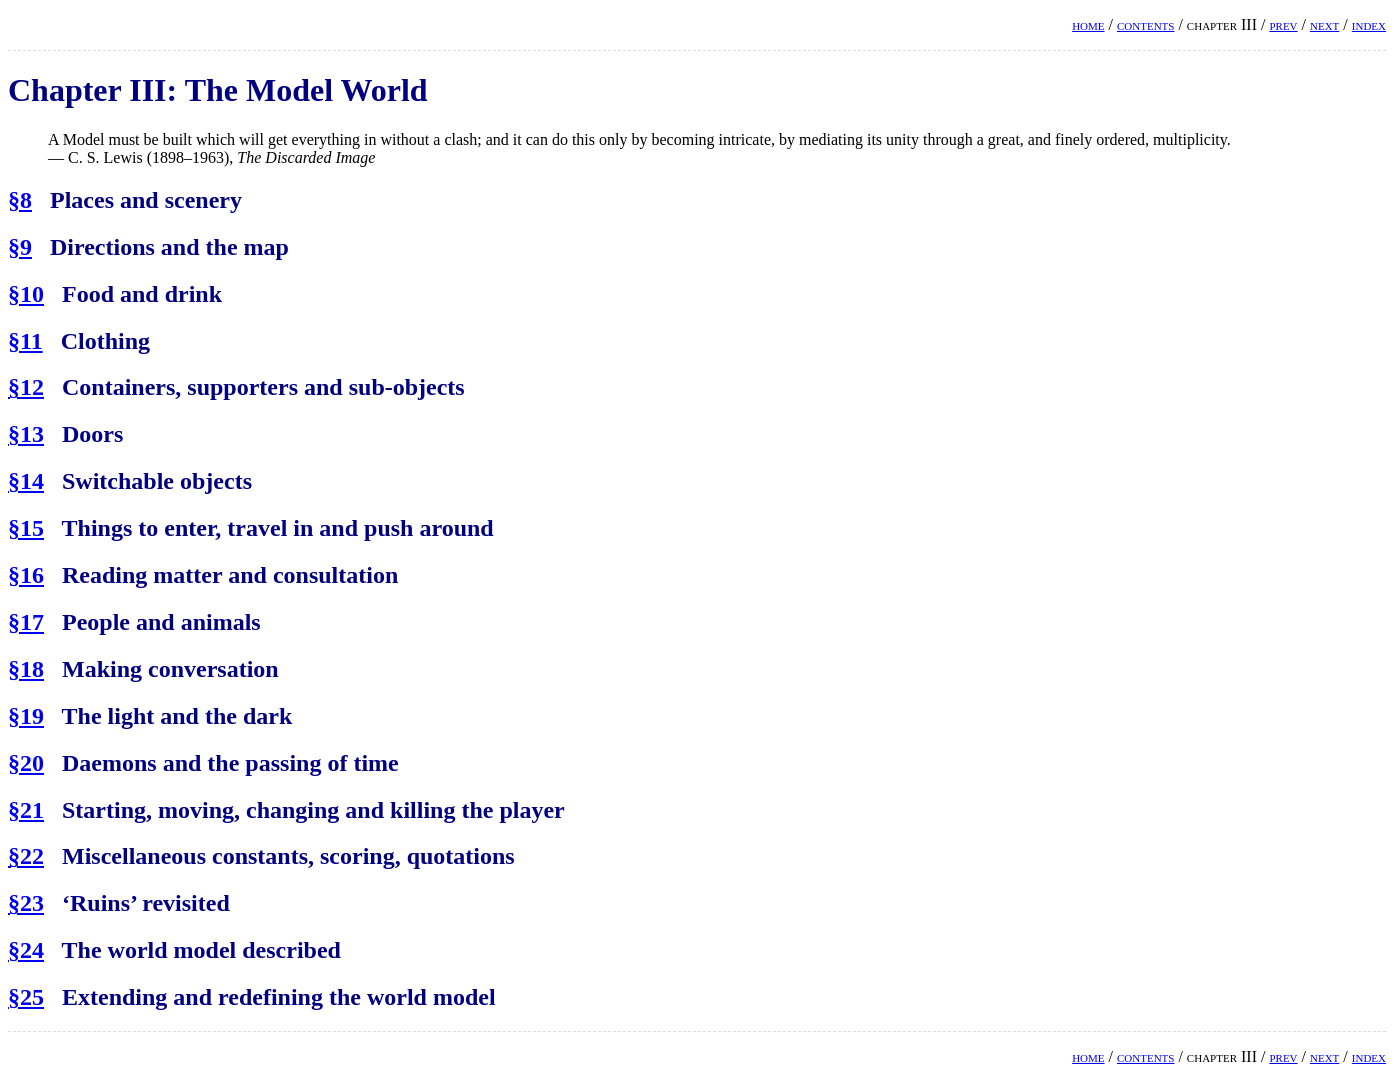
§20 (26, 763)
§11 (25, 341)
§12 (26, 387)
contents (1145, 24)
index (1369, 24)
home (1088, 24)
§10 (26, 294)
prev (1283, 24)
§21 (26, 810)
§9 (20, 247)
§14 (26, 481)
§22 (26, 856)
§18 (26, 669)
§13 (26, 434)
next (1324, 24)
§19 (26, 716)
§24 (26, 950)
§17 (26, 622)
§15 (26, 528)
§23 (26, 903)
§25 (26, 997)
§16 (26, 575)
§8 (20, 200)
